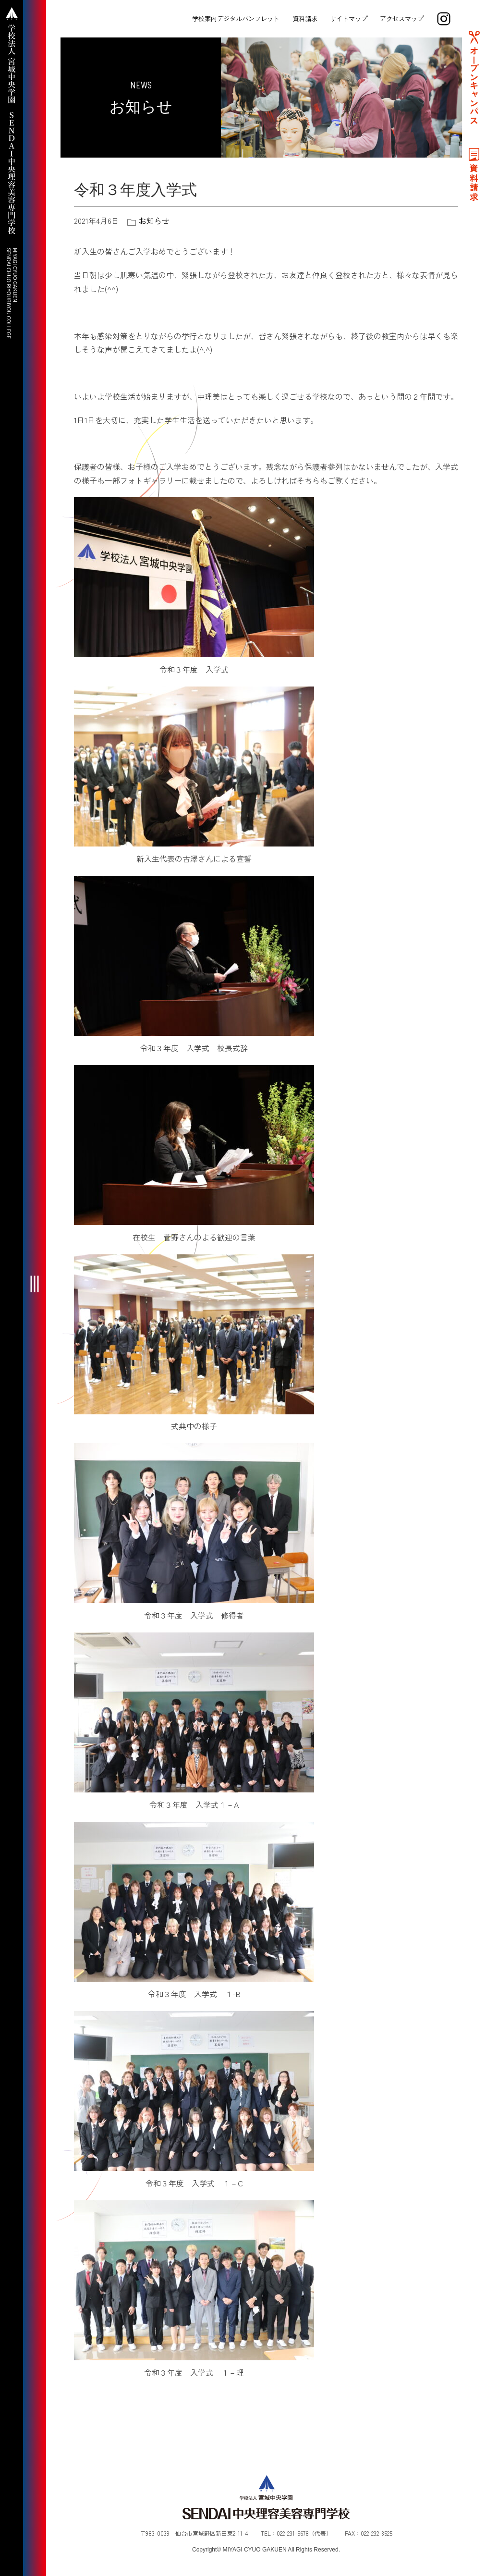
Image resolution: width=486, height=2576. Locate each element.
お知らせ (154, 220)
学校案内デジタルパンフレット (235, 18)
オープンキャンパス (474, 85)
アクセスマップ (402, 18)
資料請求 (304, 18)
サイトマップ (348, 18)
